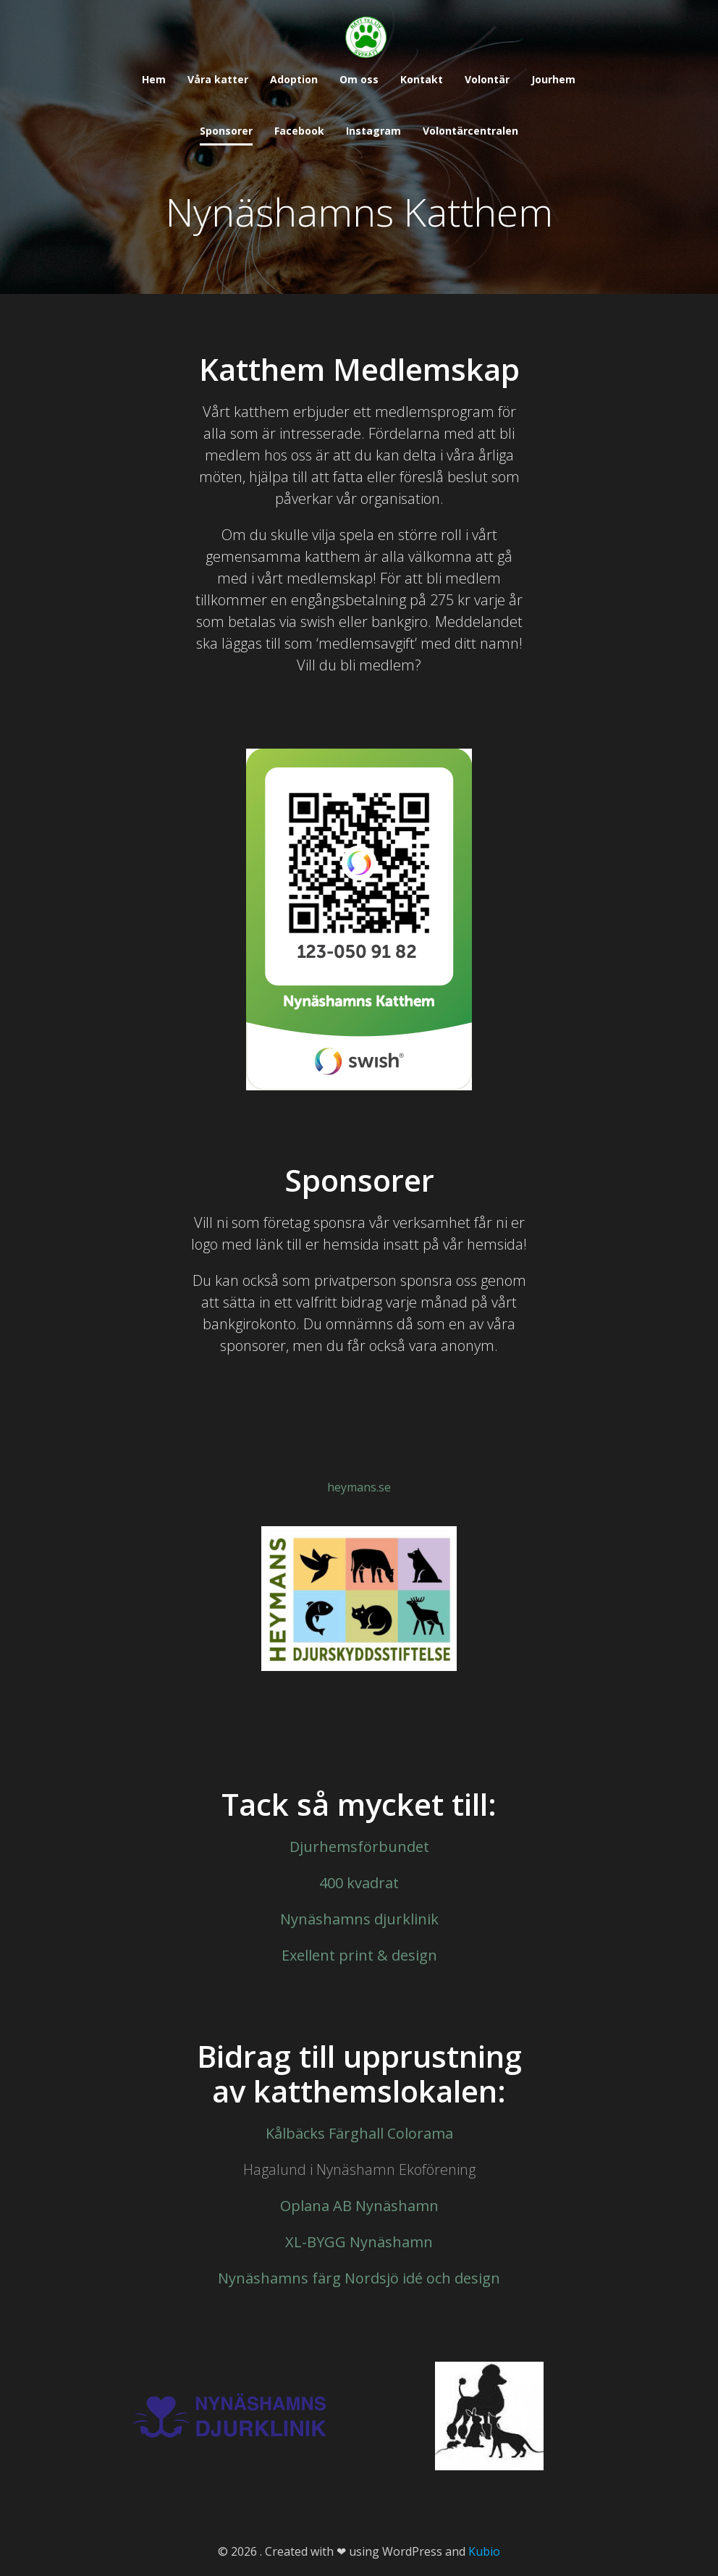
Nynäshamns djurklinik (359, 1919)
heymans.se (359, 1487)
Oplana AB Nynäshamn (359, 2205)
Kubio (484, 2551)
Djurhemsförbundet (359, 1846)
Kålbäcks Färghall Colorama (359, 2133)
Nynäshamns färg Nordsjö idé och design (359, 2278)
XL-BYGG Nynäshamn (359, 2242)
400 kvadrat (359, 1883)
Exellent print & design (359, 1955)
